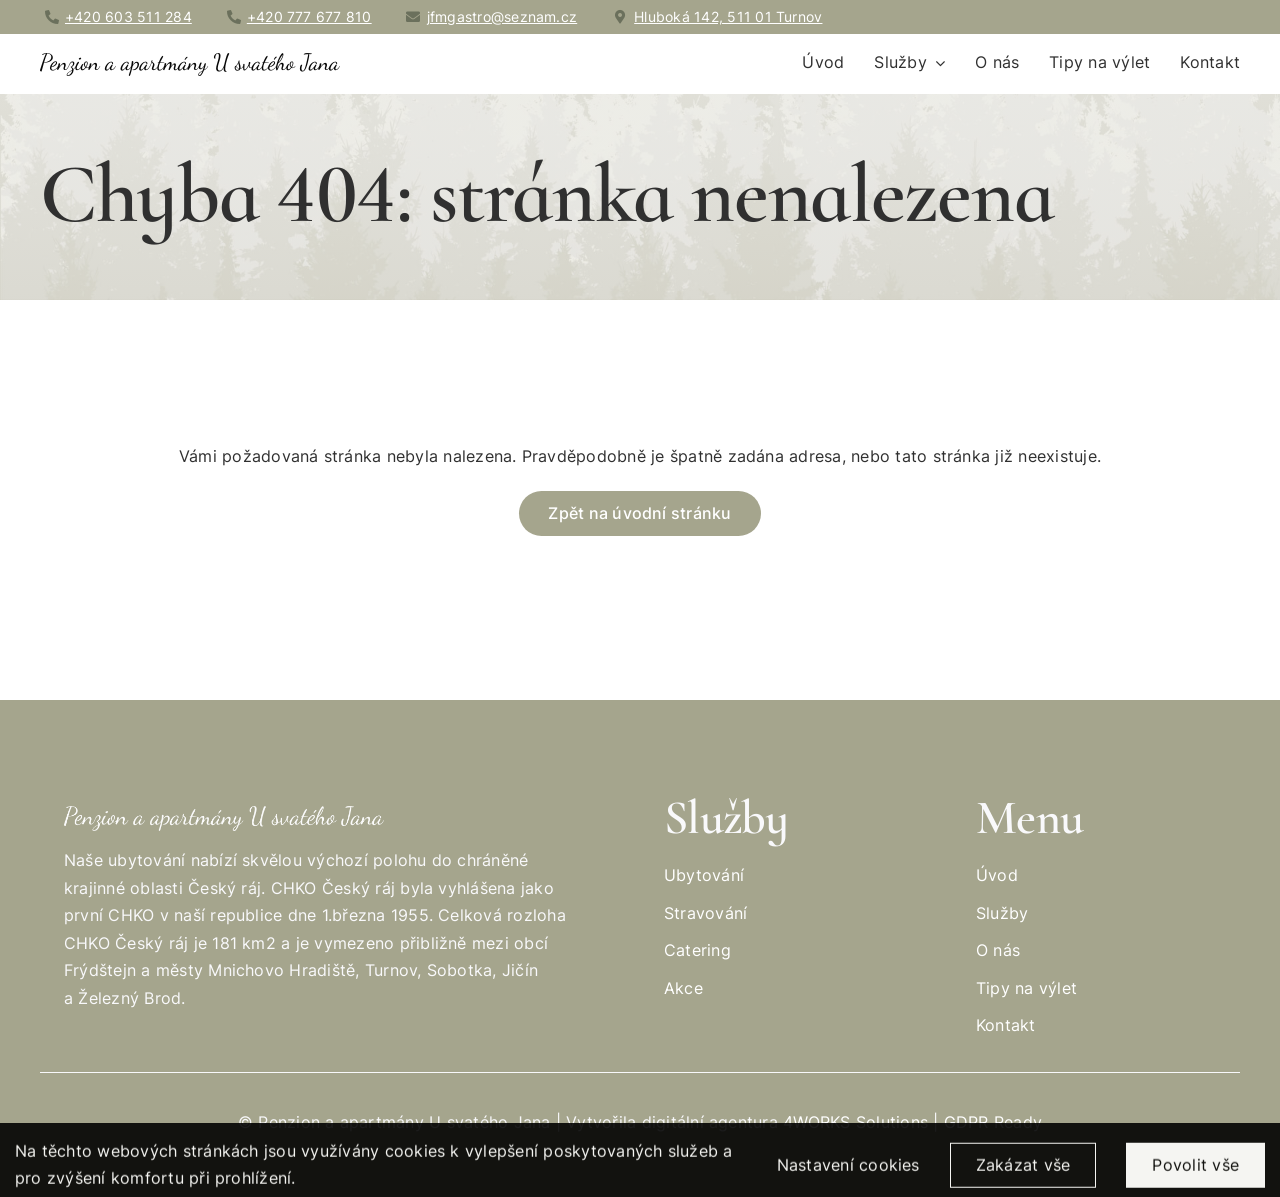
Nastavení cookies (848, 1172)
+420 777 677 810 (309, 16)
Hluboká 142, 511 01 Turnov (728, 16)
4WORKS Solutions (855, 1122)
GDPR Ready (993, 1122)
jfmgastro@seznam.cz (502, 16)
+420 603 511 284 (128, 16)
